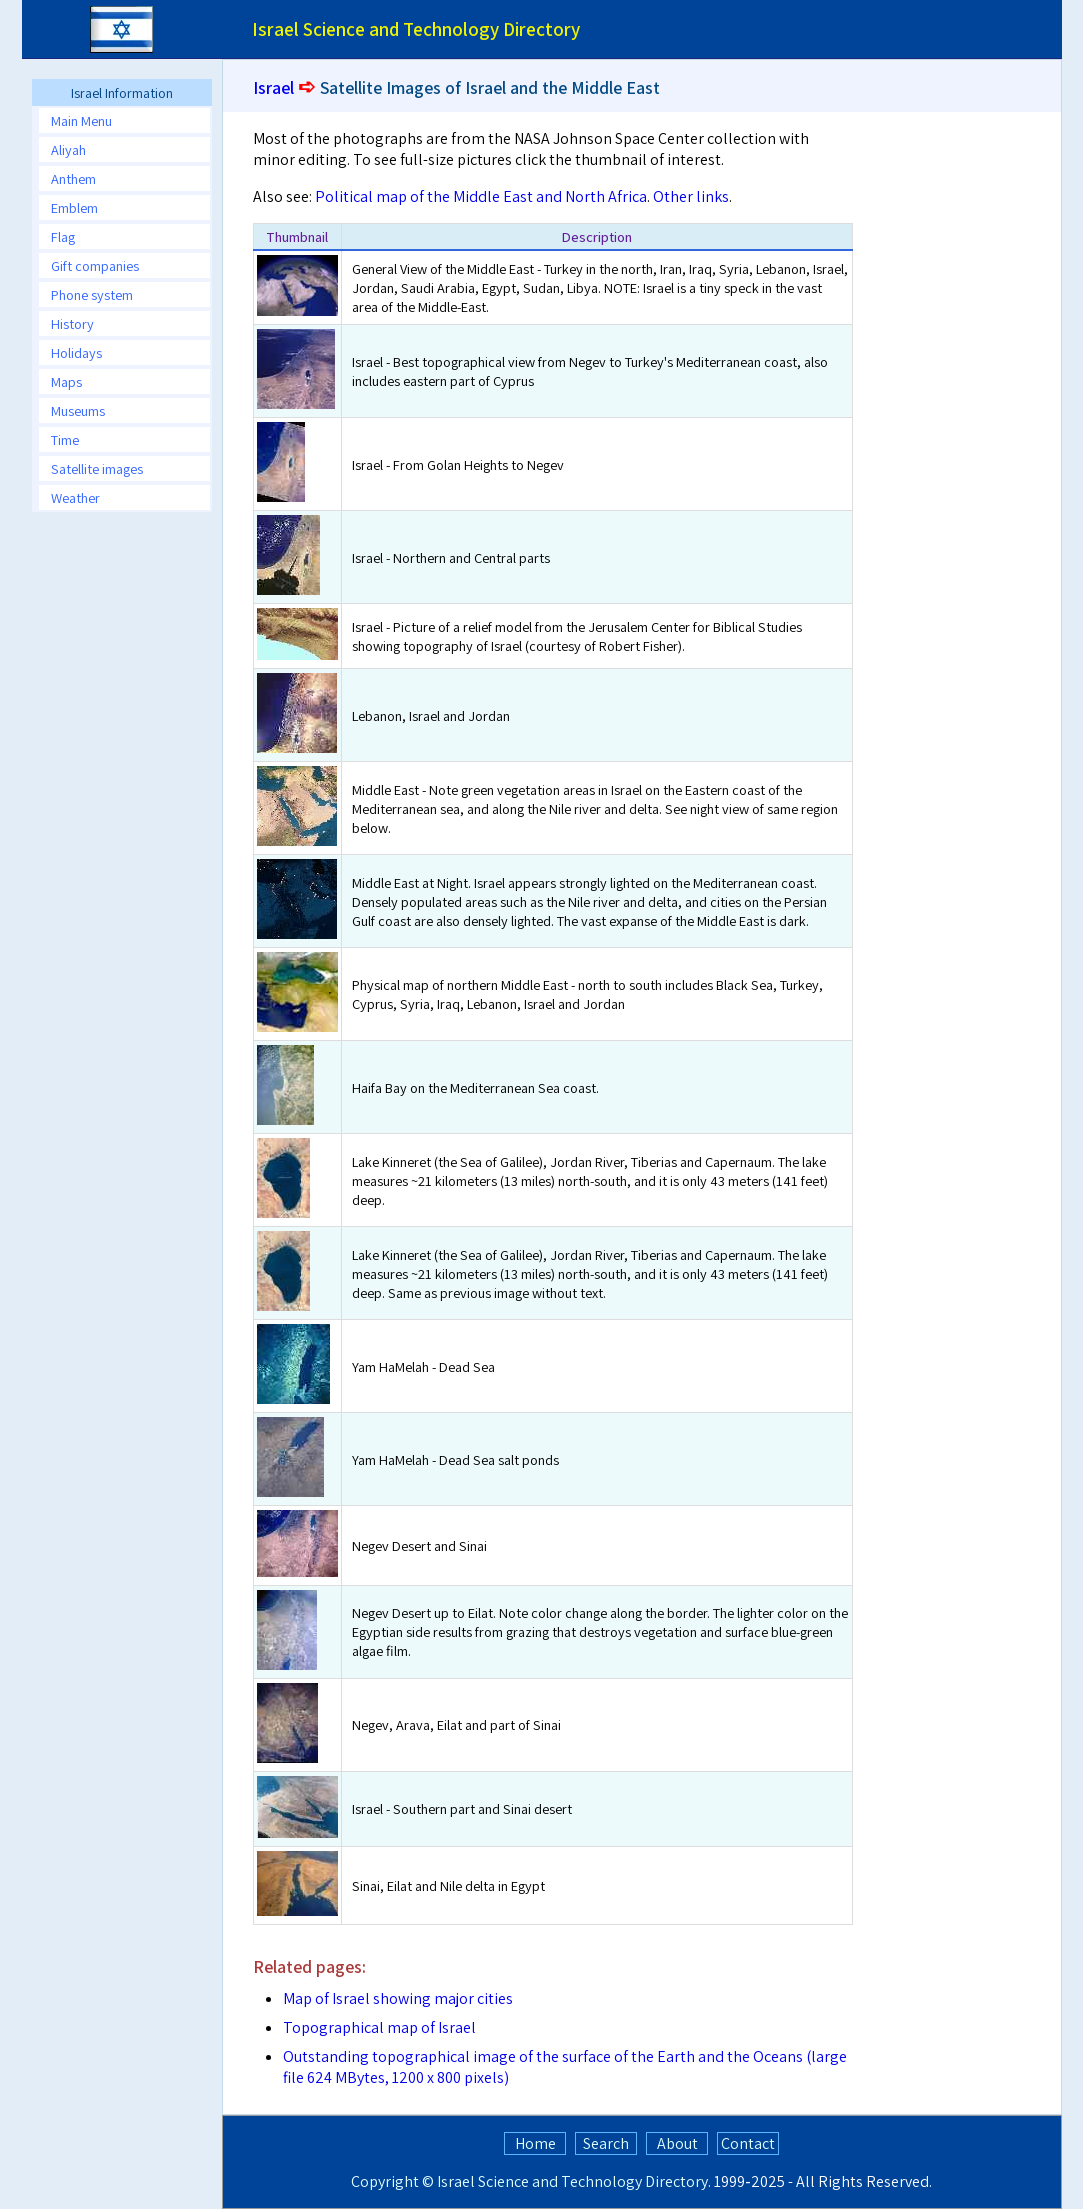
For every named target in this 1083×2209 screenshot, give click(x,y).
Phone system (92, 294)
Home (535, 2143)
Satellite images (97, 468)
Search (606, 2143)
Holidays (76, 352)
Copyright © (392, 2181)
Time (65, 439)
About (677, 2143)
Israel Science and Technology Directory (572, 2181)
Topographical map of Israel (379, 2027)
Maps (66, 381)
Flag (63, 236)
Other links (691, 196)
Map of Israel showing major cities (398, 1998)
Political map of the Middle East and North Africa (481, 196)
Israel (273, 87)
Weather (75, 497)
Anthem (73, 178)
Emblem (74, 207)
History (72, 323)
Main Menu (81, 120)
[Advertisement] (981, 417)
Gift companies (95, 265)
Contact (748, 2143)
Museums (78, 410)
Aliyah (68, 149)
